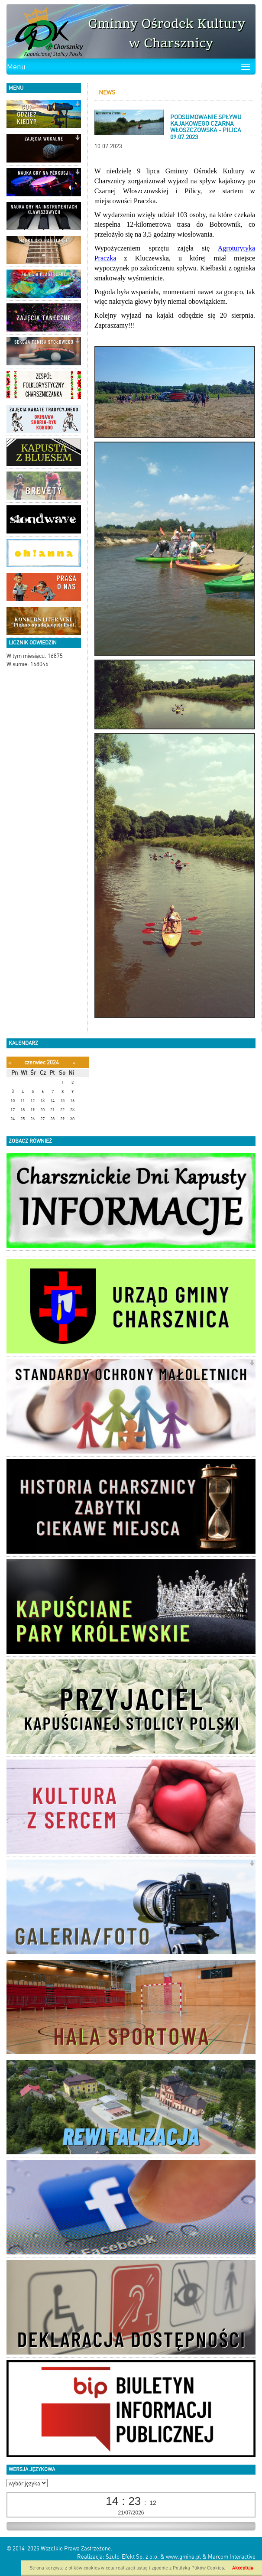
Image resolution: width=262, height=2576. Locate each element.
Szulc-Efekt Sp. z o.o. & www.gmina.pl (153, 2556)
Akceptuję (242, 2568)
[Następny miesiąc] (73, 1063)
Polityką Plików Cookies (198, 2568)
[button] (77, 105)
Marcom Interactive (232, 2556)
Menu (16, 66)
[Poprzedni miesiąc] (9, 1063)
